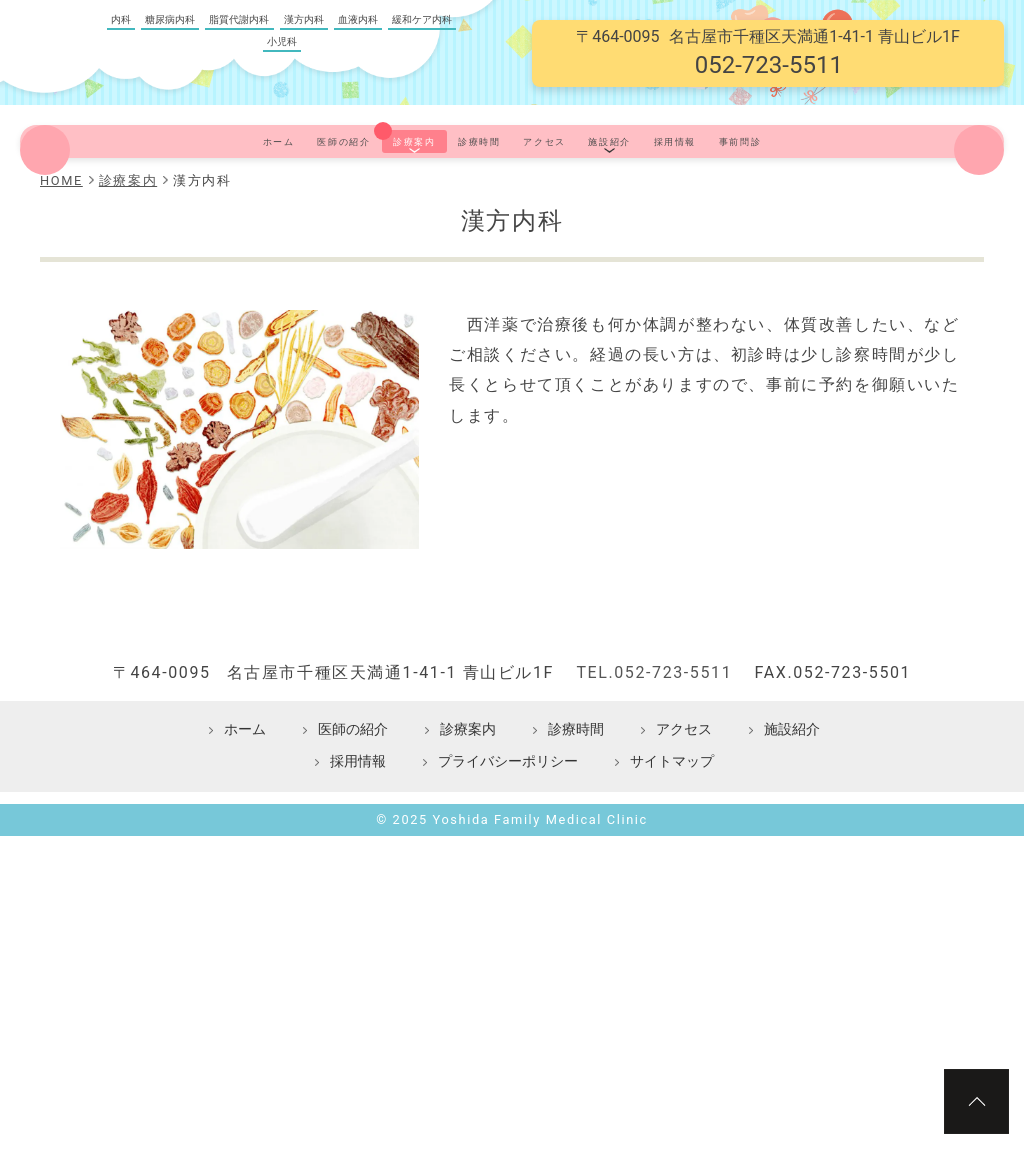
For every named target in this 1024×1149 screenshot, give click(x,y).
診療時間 (457, 216)
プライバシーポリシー (508, 947)
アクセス (566, 216)
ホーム (122, 216)
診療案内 (349, 216)
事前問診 (893, 216)
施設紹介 (675, 216)
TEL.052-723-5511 (654, 858)
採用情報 (784, 216)
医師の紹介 (231, 216)
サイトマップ (672, 947)
